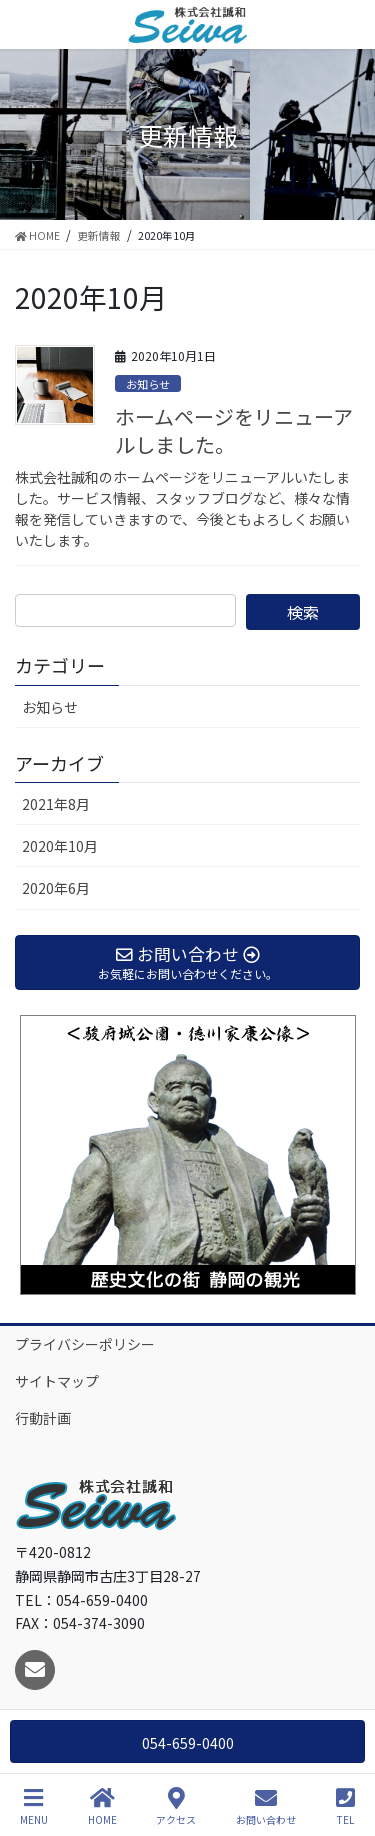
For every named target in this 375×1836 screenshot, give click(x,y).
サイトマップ (57, 1381)
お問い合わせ (266, 1806)
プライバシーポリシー (85, 1344)
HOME (102, 1806)
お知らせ (148, 384)
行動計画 (43, 1418)
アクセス (176, 1806)
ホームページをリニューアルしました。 (234, 430)
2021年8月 (56, 804)
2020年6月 (56, 888)
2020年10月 (60, 846)
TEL (345, 1806)
